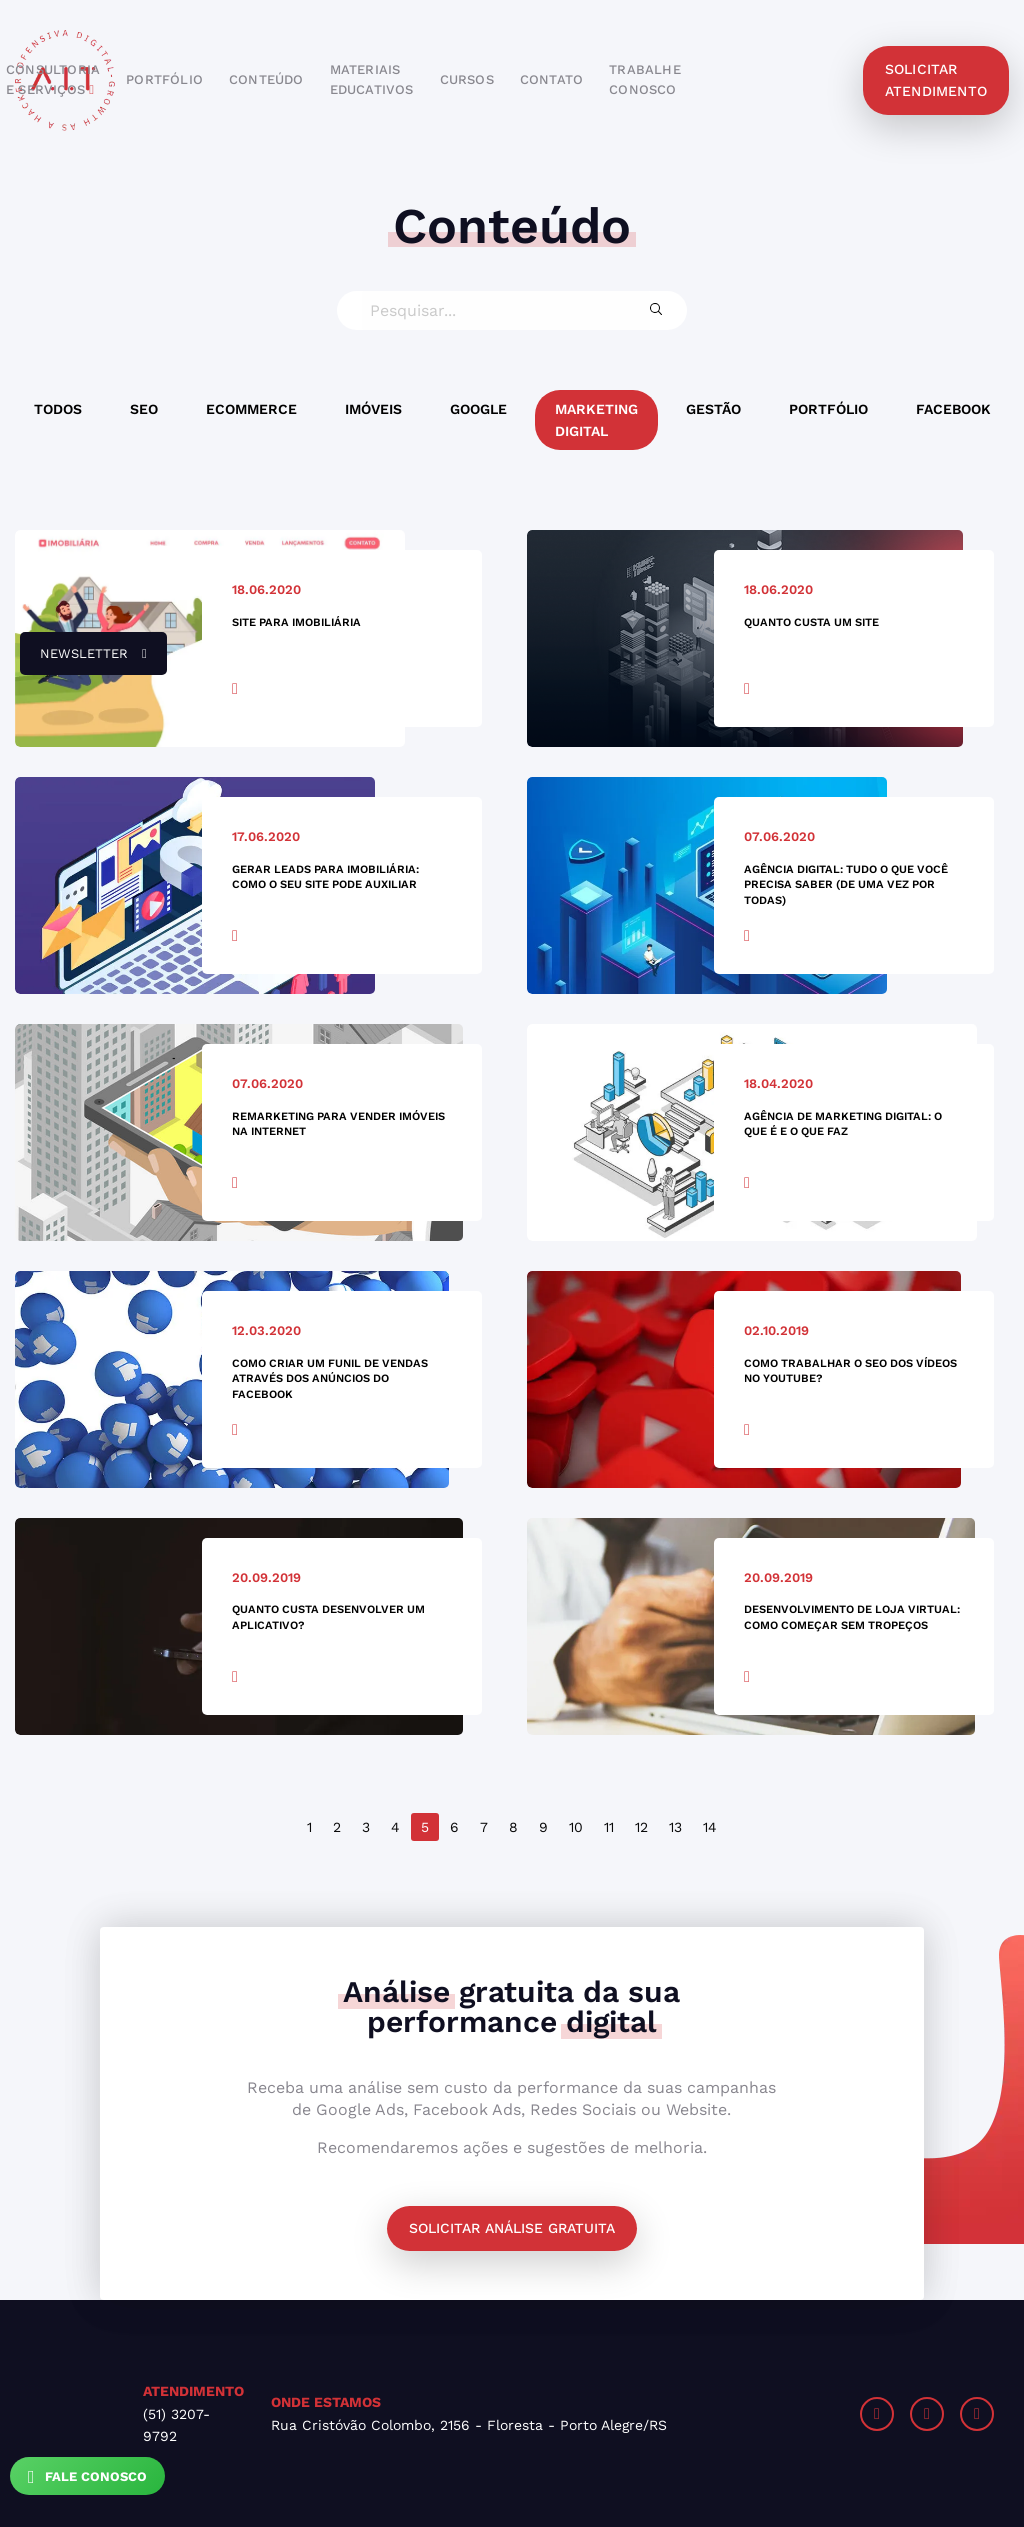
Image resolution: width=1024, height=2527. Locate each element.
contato (551, 79)
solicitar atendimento (936, 80)
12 (641, 1827)
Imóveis (373, 409)
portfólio (164, 79)
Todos (58, 409)
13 (675, 1827)
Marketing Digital (596, 420)
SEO (144, 409)
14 (710, 1827)
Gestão (713, 409)
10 (576, 1827)
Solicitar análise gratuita (512, 2228)
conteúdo (266, 79)
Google (478, 409)
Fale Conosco (87, 2477)
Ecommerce (251, 409)
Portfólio (828, 409)
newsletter (83, 661)
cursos (467, 79)
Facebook (953, 409)
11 (609, 1827)
